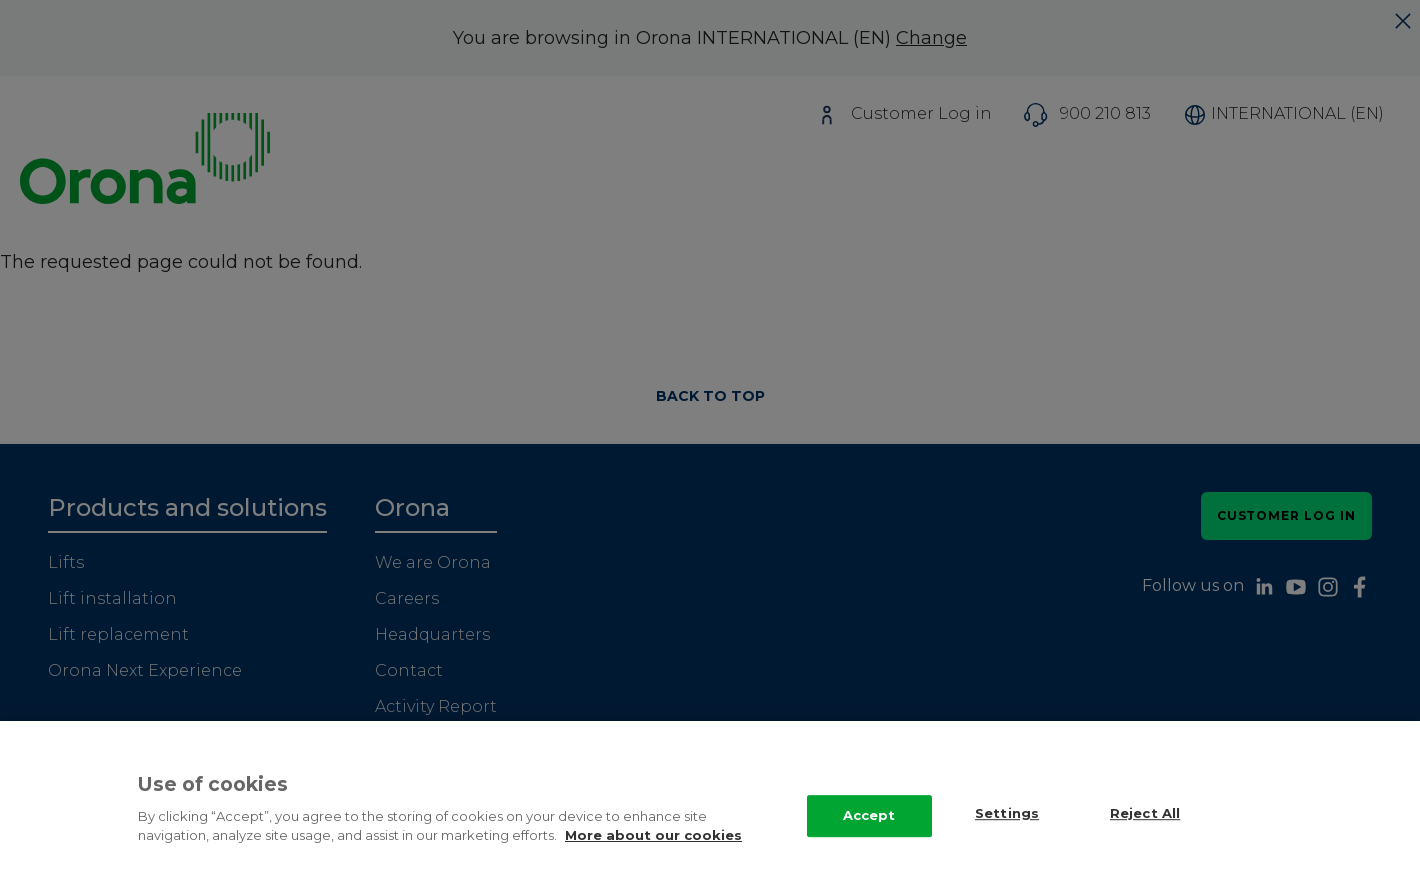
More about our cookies (653, 844)
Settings (1007, 822)
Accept (869, 824)
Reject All (1145, 822)
